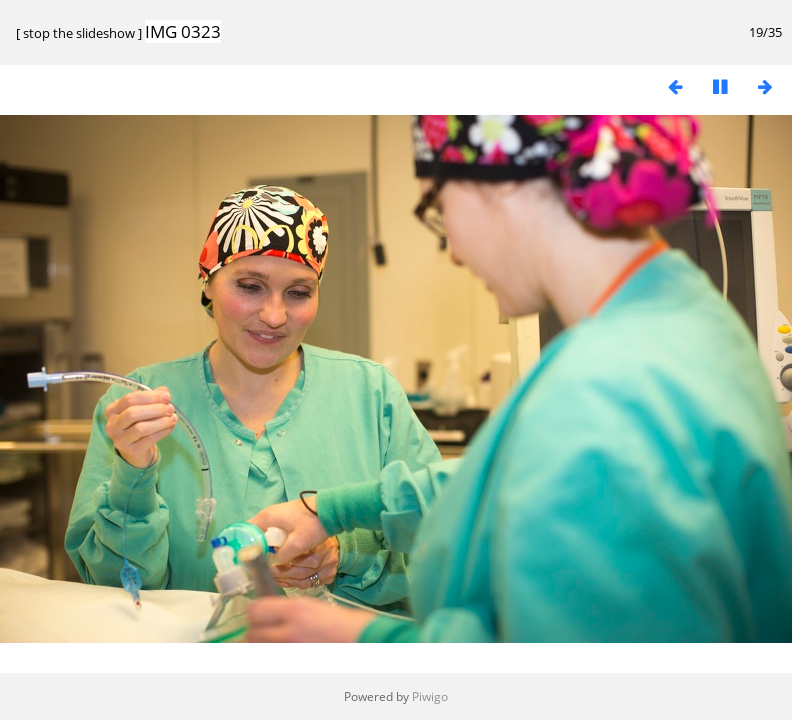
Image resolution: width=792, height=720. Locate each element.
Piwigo (430, 696)
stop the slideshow (79, 33)
